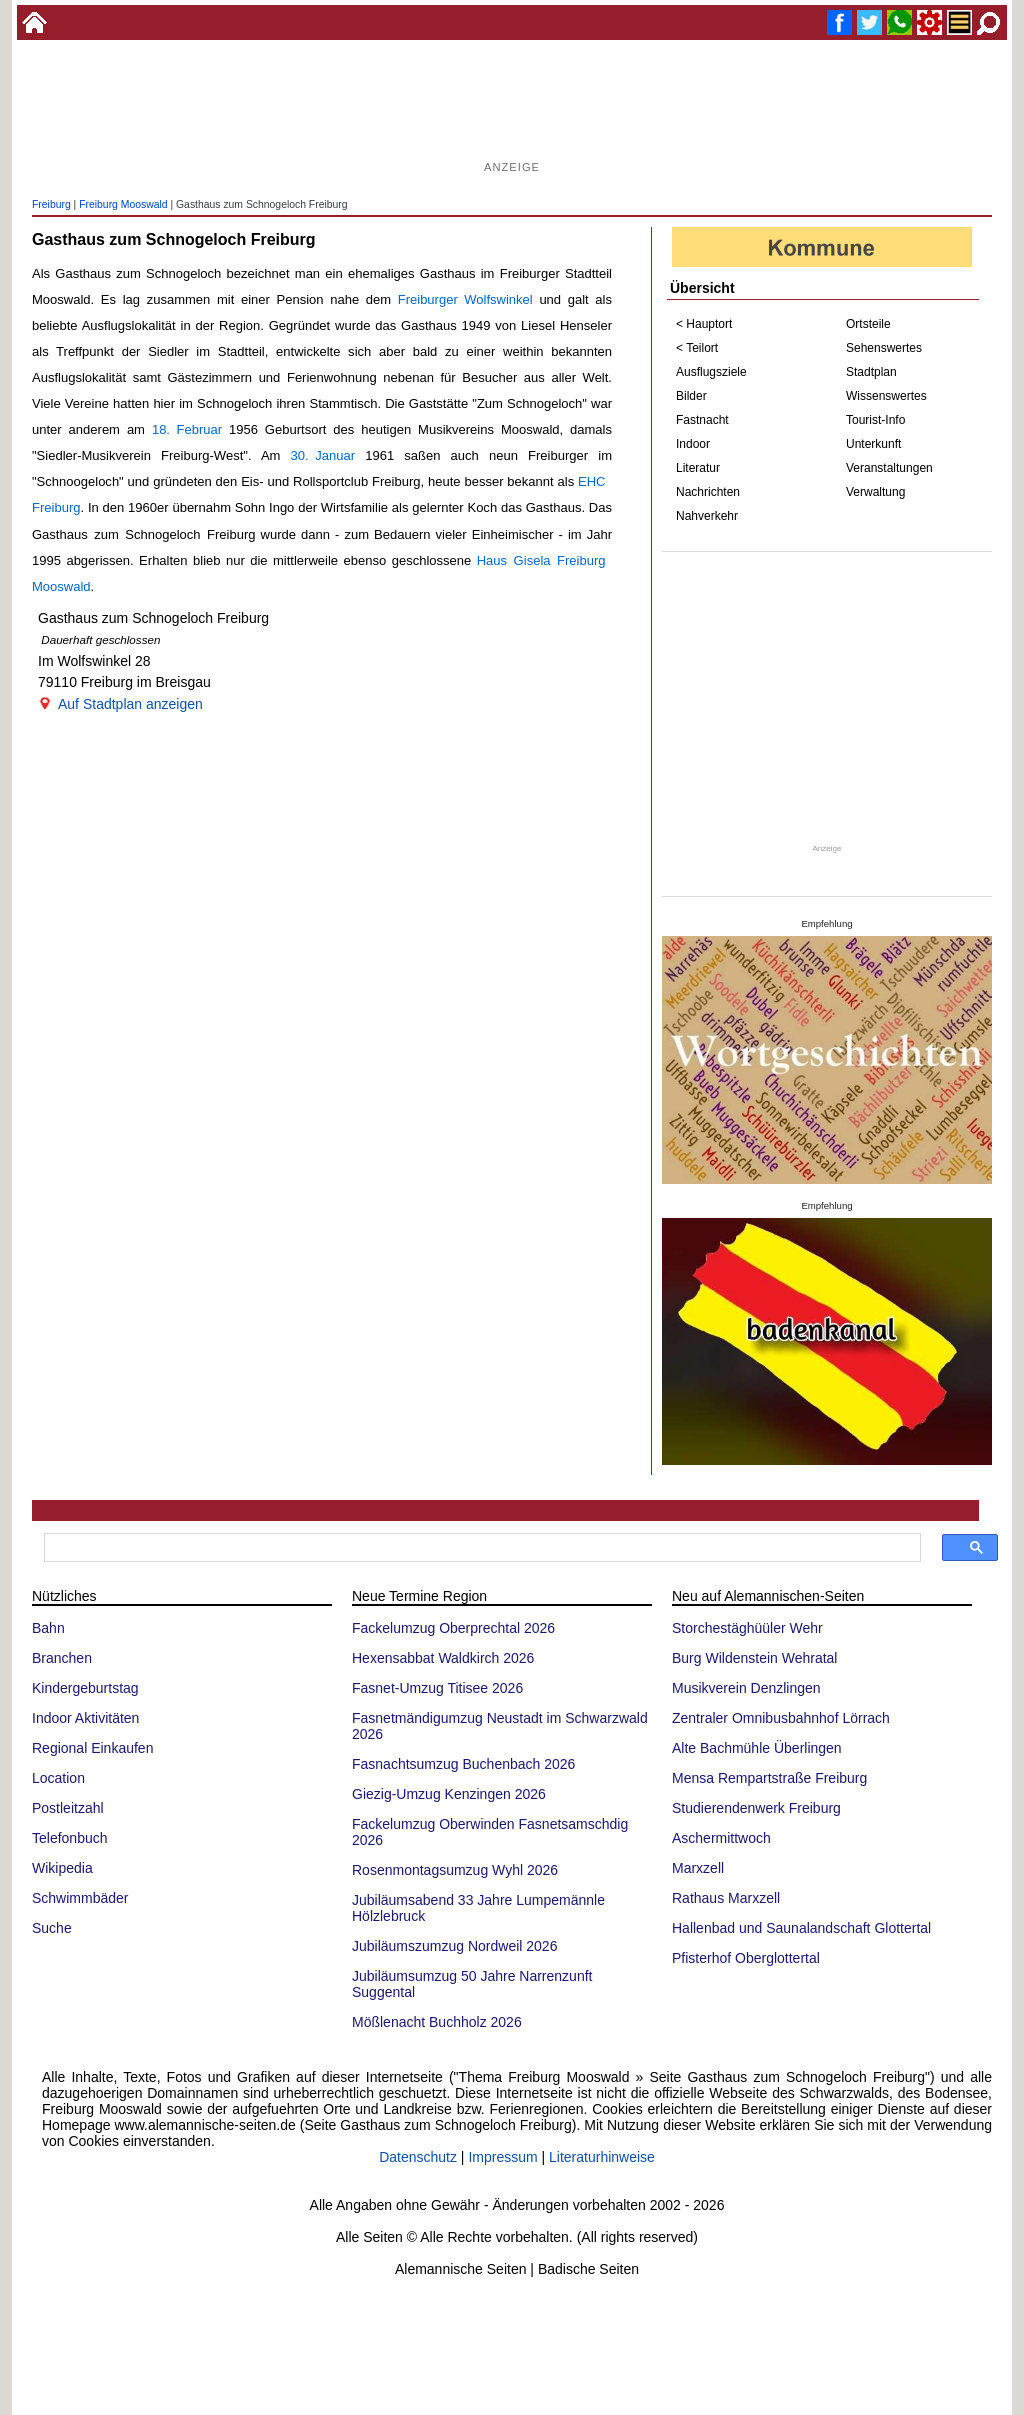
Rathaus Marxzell (726, 1898)
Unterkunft (873, 444)
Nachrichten (708, 492)
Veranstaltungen (889, 468)
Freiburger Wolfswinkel (465, 299)
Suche (52, 1928)
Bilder (691, 396)
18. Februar (187, 429)
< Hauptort (704, 324)
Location (58, 1778)
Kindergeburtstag (85, 1688)
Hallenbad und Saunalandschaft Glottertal (801, 1928)
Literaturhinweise (602, 2157)
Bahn (48, 1628)
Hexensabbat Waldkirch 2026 (443, 1658)
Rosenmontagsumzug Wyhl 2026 (455, 1870)
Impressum (502, 2157)
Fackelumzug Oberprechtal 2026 (453, 1628)
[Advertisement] (512, 110)
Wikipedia (62, 1868)
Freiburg (51, 204)
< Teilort (697, 348)
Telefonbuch (70, 1838)
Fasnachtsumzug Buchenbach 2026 (463, 1764)
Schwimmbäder (80, 1898)
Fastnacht (702, 420)
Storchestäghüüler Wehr (747, 1628)
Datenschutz (418, 2157)
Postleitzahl (68, 1808)
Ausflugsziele (711, 372)
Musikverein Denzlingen (746, 1688)
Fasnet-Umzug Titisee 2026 (437, 1688)
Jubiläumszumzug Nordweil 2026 (454, 1946)
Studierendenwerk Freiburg (756, 1808)
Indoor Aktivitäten (85, 1718)
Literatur (698, 468)
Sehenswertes (884, 348)
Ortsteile (868, 324)
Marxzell (698, 1868)
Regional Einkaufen (92, 1748)
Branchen (62, 1658)
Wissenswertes (886, 396)
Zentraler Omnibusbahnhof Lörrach (781, 1718)
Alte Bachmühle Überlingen (757, 1748)
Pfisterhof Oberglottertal (746, 1958)
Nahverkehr (707, 516)
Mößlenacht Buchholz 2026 (437, 2022)
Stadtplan (871, 372)
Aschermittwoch (721, 1838)
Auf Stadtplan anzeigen (130, 704)
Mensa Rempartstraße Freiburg (769, 1778)
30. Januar (323, 455)
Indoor (693, 444)
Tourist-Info (875, 420)
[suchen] (480, 1548)
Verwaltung (875, 492)
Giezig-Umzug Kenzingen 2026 (449, 1794)
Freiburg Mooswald (123, 204)
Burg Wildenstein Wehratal (754, 1658)
